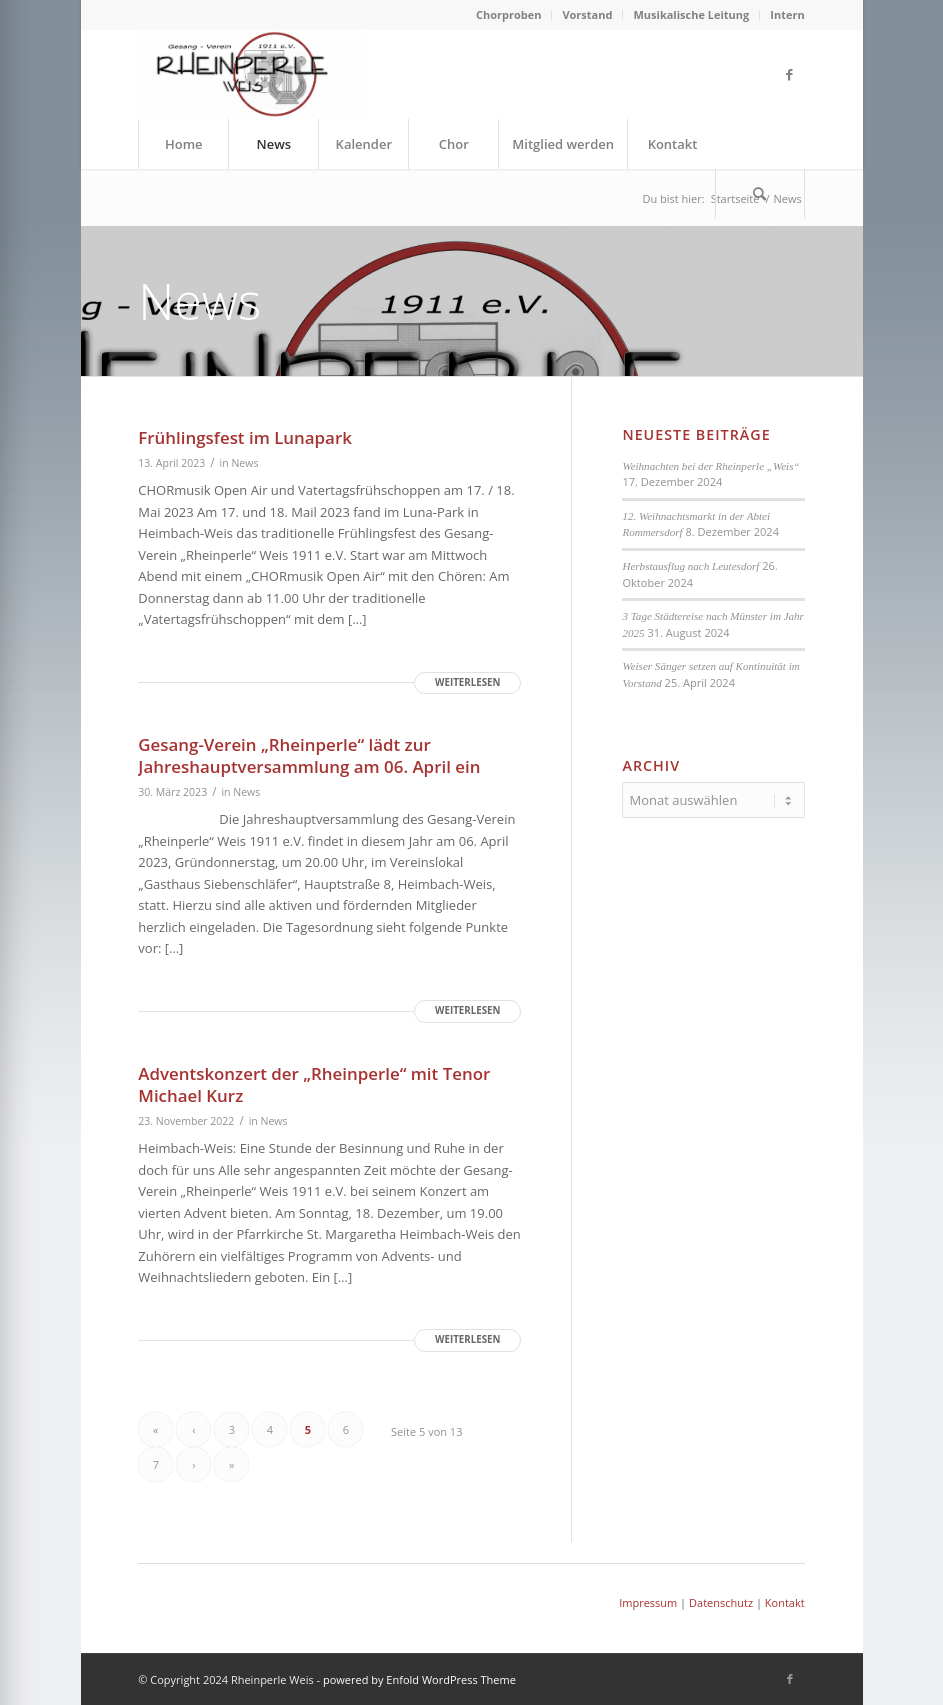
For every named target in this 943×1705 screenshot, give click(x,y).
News (244, 463)
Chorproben (509, 14)
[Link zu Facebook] (790, 74)
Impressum (648, 1602)
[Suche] (760, 194)
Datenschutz (721, 1602)
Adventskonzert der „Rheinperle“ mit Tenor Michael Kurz (314, 1084)
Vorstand (587, 14)
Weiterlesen (467, 682)
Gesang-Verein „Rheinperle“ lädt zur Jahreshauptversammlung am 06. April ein (309, 755)
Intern (787, 14)
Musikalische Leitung (691, 14)
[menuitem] (509, 15)
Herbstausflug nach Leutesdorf (690, 566)
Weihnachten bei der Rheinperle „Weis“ (710, 466)
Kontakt (785, 1602)
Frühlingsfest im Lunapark (245, 437)
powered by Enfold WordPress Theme (419, 1679)
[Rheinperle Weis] (251, 74)
